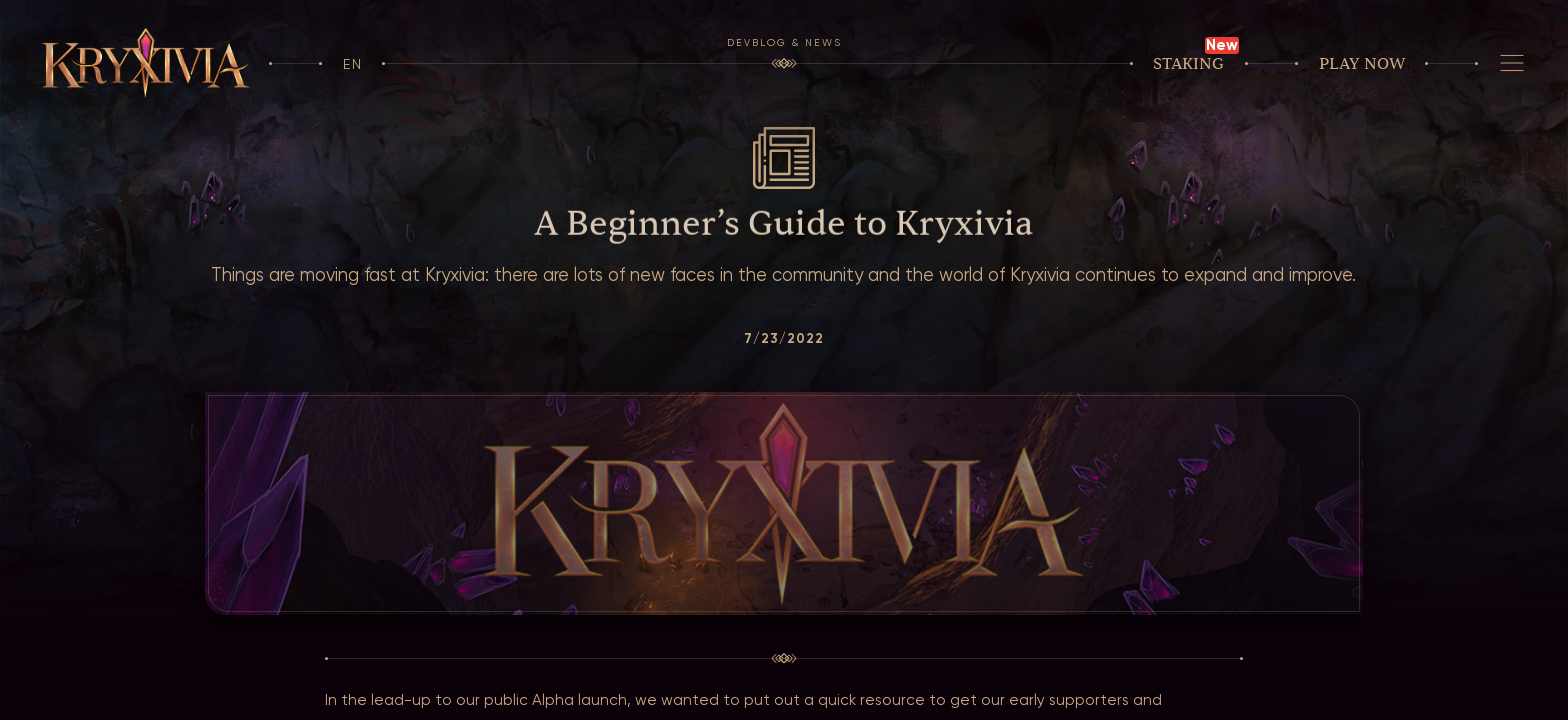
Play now (1362, 64)
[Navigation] (1511, 63)
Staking (1188, 64)
